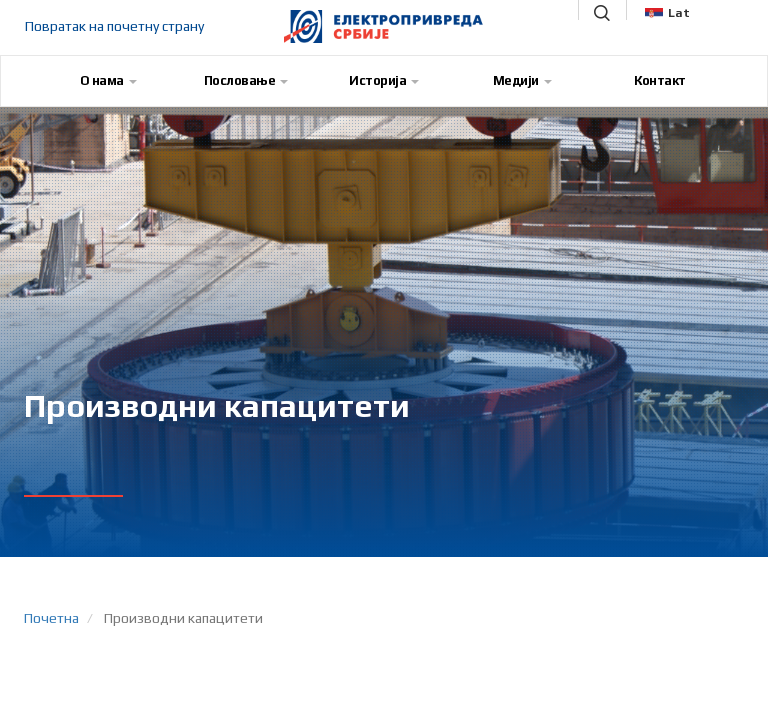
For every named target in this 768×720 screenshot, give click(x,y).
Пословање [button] (246, 80)
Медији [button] (522, 80)
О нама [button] (108, 80)
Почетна (51, 618)
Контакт (660, 80)
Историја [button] (384, 80)
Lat (667, 13)
